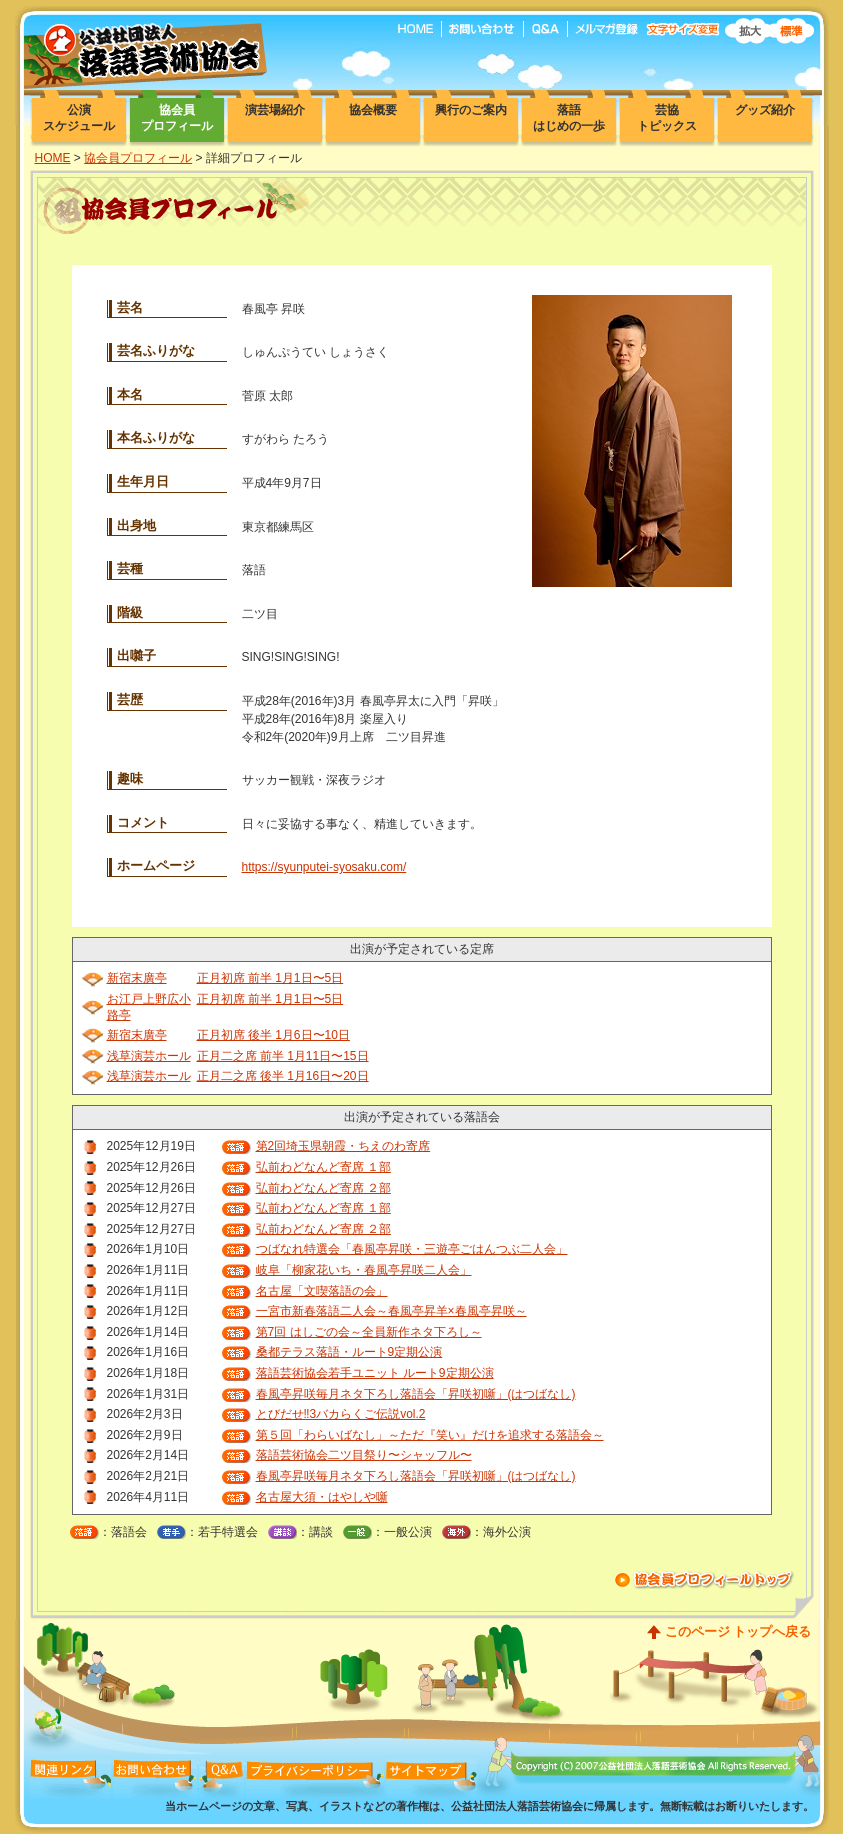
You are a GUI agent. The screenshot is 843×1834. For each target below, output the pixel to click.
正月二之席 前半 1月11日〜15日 (283, 1056)
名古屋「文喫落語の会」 (322, 1291)
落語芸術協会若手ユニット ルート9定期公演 (375, 1373)
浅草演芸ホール (149, 1056)
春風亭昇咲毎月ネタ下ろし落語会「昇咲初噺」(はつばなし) (416, 1394)
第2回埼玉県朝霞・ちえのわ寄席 (343, 1146)
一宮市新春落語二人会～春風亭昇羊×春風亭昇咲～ (391, 1311)
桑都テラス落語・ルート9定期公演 (349, 1352)
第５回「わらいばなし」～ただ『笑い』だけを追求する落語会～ (430, 1435)
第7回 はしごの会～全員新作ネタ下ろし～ (369, 1332)
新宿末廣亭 (137, 978)
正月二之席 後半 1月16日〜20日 (283, 1076)
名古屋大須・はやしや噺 (322, 1497)
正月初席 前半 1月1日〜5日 (270, 978)
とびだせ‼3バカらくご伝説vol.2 (341, 1414)
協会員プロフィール (138, 158)
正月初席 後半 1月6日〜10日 (273, 1035)
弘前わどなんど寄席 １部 (323, 1167)
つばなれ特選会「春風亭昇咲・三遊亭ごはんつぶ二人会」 (412, 1249)
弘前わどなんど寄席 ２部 (323, 1188)
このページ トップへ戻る (738, 1631)
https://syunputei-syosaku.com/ (324, 867)
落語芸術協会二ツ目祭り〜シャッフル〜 (364, 1455)
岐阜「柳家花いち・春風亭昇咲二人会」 (364, 1270)
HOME (53, 158)
